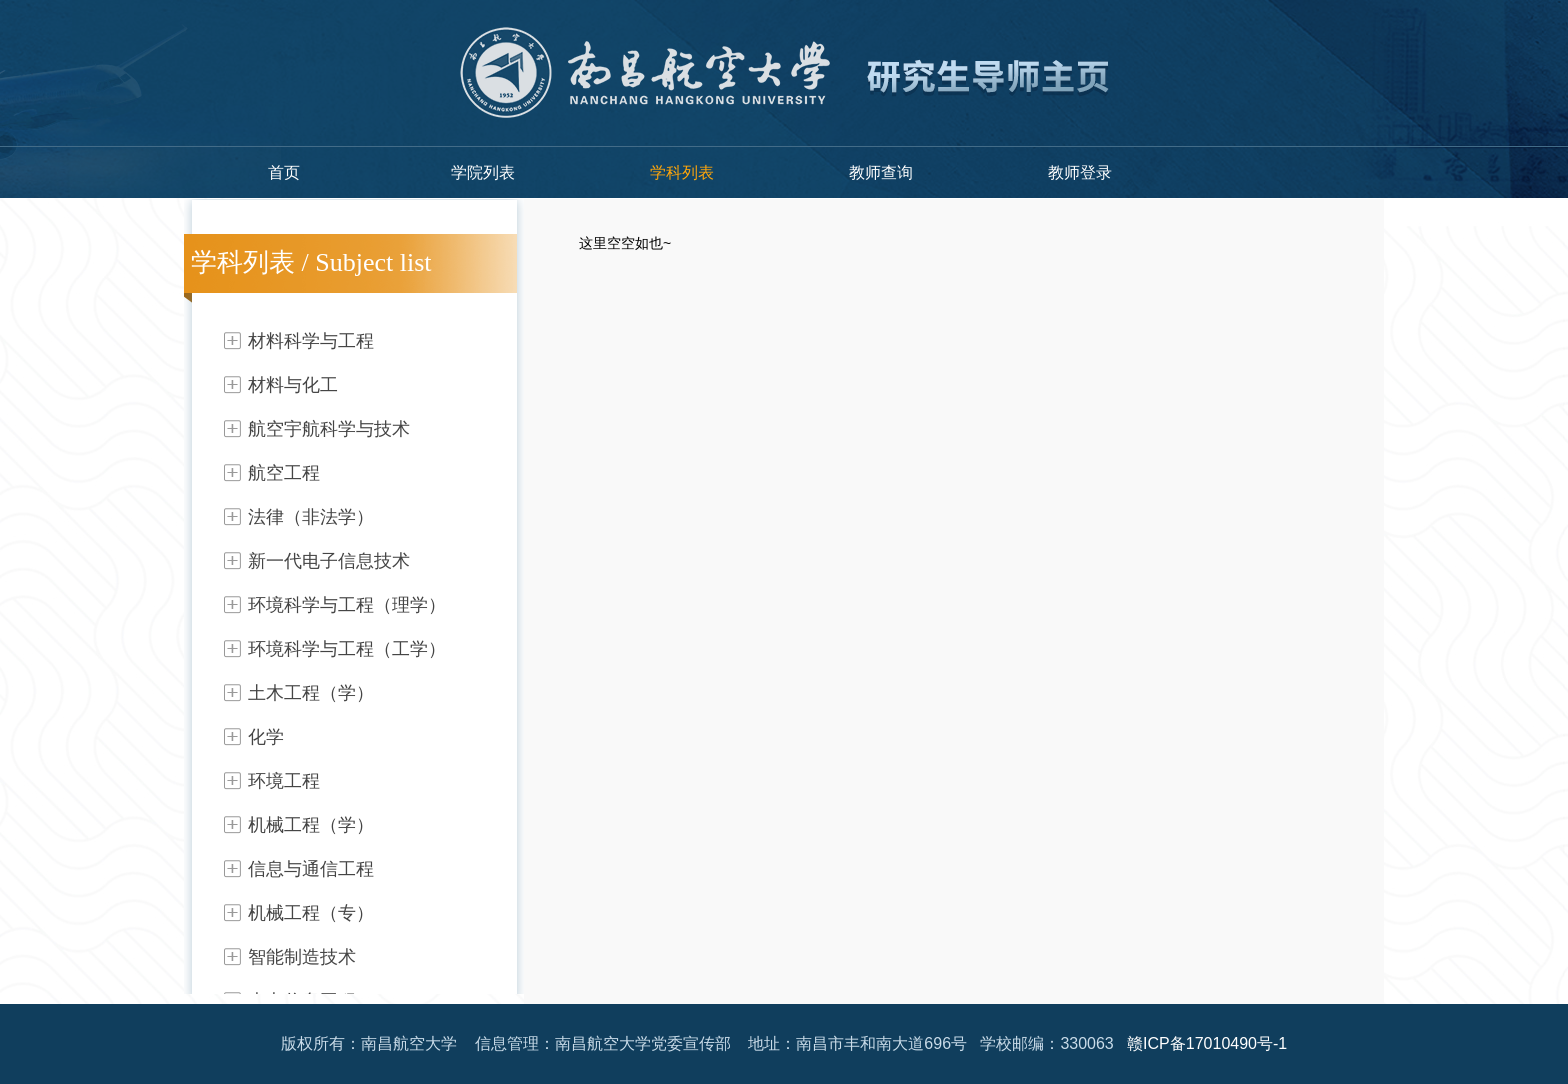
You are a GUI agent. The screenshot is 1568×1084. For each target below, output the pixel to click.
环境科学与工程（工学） (347, 649)
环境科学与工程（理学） (347, 605)
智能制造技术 (302, 957)
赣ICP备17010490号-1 (1207, 1043)
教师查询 (881, 172)
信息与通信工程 (311, 869)
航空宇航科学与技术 (329, 429)
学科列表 (682, 172)
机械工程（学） (311, 825)
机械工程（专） (311, 913)
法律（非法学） (311, 517)
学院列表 (483, 172)
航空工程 (284, 473)
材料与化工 (293, 385)
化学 (266, 737)
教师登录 (1080, 172)
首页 (284, 172)
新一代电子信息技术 (329, 561)
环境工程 (284, 781)
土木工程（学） (311, 693)
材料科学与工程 (311, 341)
